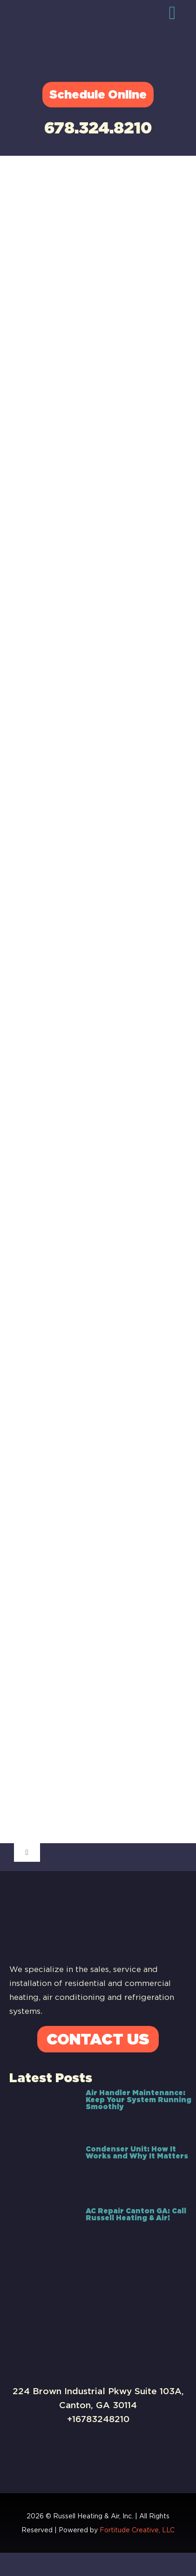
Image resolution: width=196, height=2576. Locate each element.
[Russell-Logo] (86, 20)
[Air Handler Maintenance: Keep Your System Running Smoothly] (42, 2112)
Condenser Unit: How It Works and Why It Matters (137, 2152)
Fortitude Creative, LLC (137, 2530)
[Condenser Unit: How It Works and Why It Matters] (42, 2171)
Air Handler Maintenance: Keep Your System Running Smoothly (138, 2100)
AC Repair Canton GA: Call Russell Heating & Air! (136, 2214)
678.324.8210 (98, 127)
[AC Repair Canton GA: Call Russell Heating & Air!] (42, 2230)
